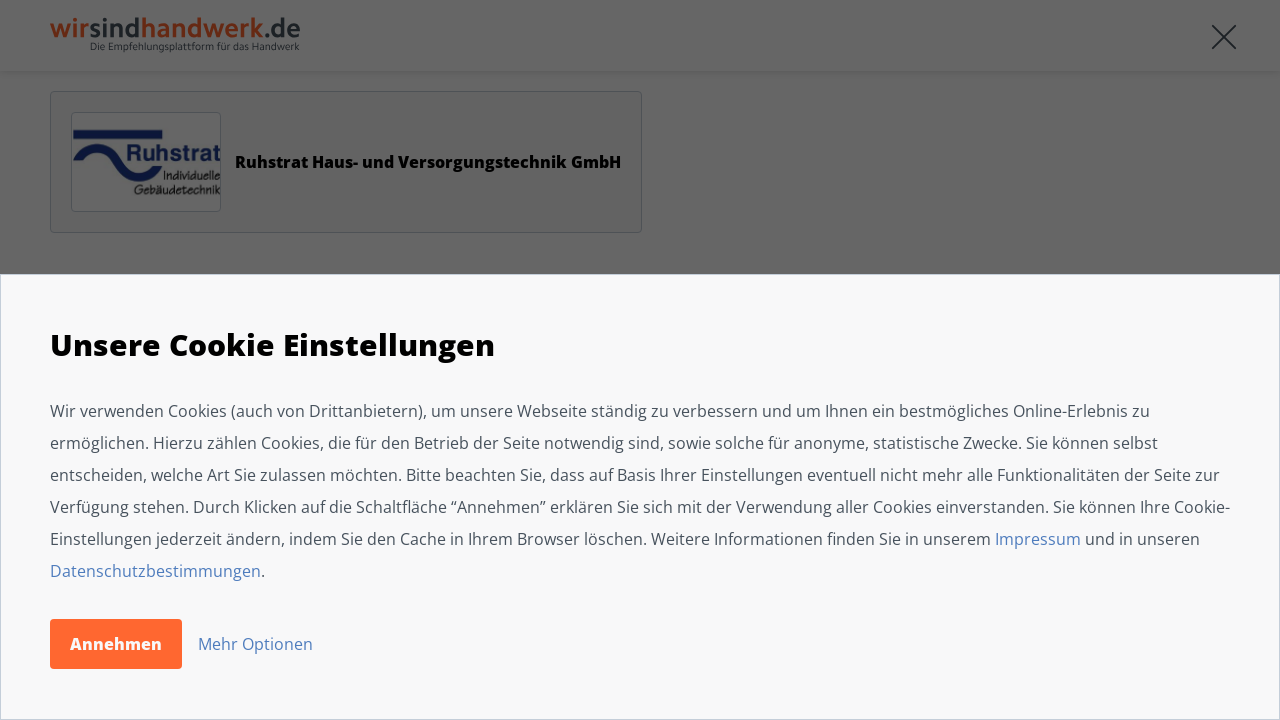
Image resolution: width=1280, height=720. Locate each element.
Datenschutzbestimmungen (155, 571)
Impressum (1038, 539)
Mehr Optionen (255, 644)
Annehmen (116, 644)
